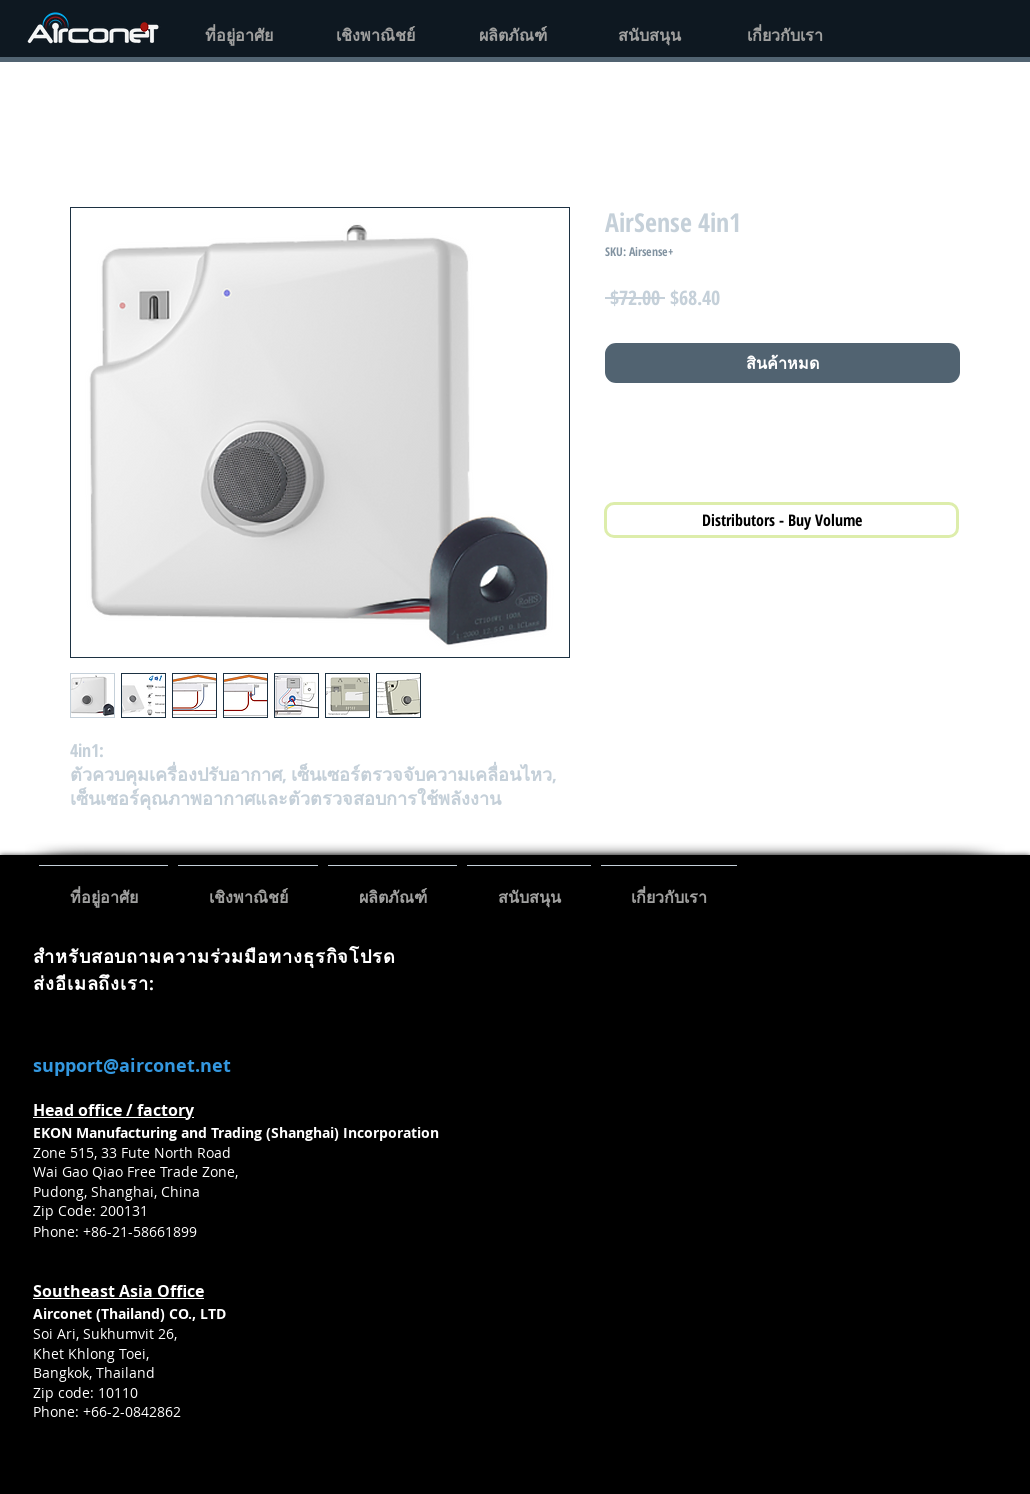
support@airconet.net (132, 1065)
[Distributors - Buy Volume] (781, 520)
